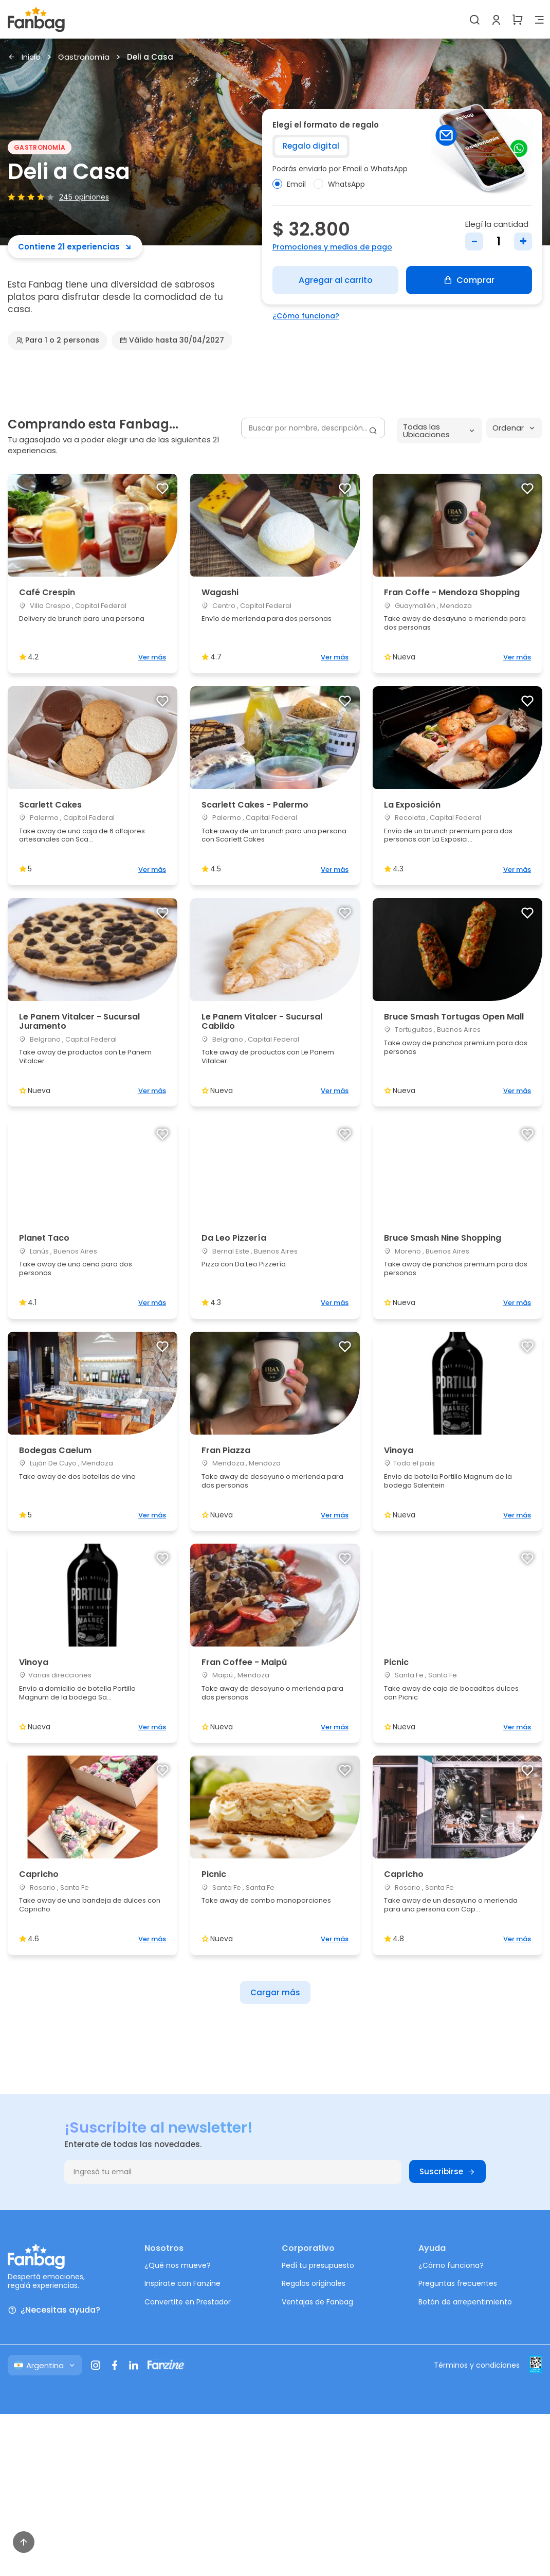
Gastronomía (83, 57)
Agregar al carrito (336, 280)
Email (289, 184)
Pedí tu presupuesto (318, 2265)
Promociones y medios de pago (332, 247)
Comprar (469, 280)
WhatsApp (339, 184)
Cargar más (275, 1992)
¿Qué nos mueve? (177, 2265)
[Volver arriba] (23, 2542)
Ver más (152, 657)
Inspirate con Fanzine (182, 2283)
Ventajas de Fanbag (317, 2302)
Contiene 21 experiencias (75, 246)
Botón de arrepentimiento (465, 2302)
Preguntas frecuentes (457, 2283)
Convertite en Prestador (187, 2302)
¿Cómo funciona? (305, 315)
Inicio (24, 57)
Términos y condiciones (477, 2365)
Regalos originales (313, 2283)
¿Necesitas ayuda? (54, 2310)
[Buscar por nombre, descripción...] (313, 428)
